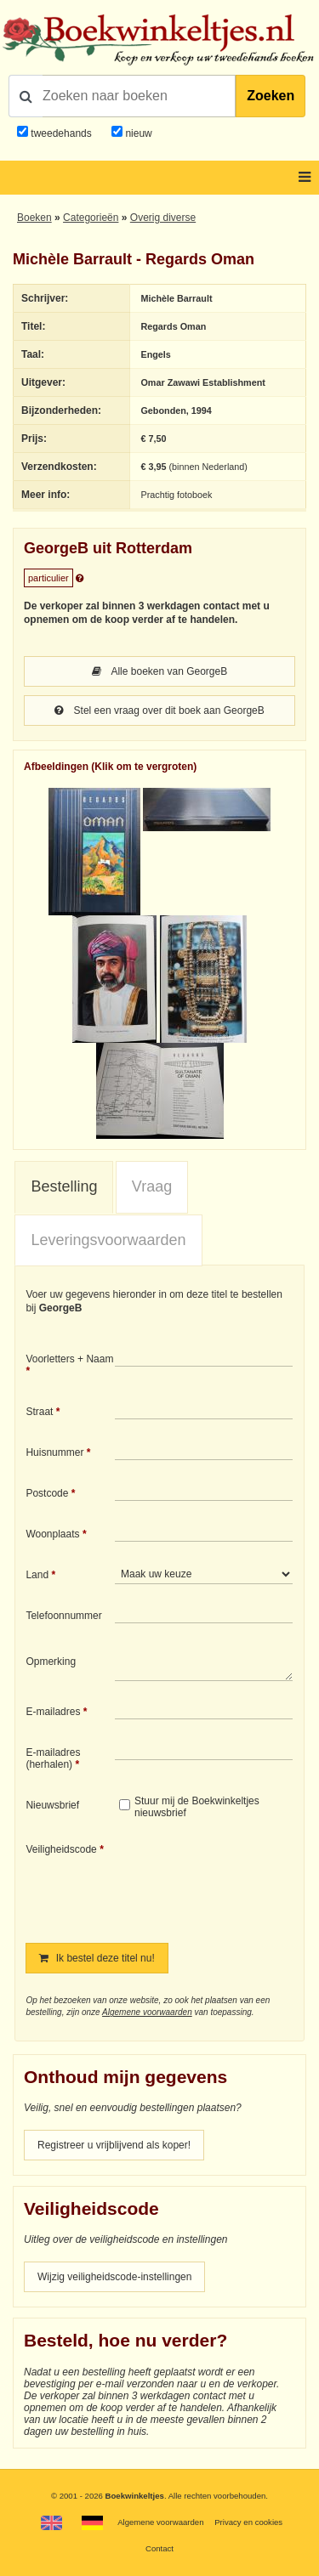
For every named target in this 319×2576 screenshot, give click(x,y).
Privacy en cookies (248, 2522)
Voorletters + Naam (69, 1359)
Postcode (47, 1493)
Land (37, 1575)
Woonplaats (52, 1534)
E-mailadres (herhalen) (53, 1758)
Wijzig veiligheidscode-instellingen (114, 2277)
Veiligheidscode (61, 1849)
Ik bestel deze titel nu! (96, 1958)
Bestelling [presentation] (64, 1186)
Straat (39, 1412)
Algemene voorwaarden (147, 2012)
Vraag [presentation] (152, 1186)
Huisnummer (54, 1452)
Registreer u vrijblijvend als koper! (114, 2145)
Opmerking (51, 1661)
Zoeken (270, 95)
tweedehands (61, 133)
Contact (159, 2548)
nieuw (137, 133)
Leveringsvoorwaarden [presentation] (108, 1239)
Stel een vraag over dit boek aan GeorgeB (159, 710)
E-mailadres (53, 1712)
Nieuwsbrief (52, 1805)
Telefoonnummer (63, 1616)
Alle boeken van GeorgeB (159, 671)
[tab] (63, 1187)
